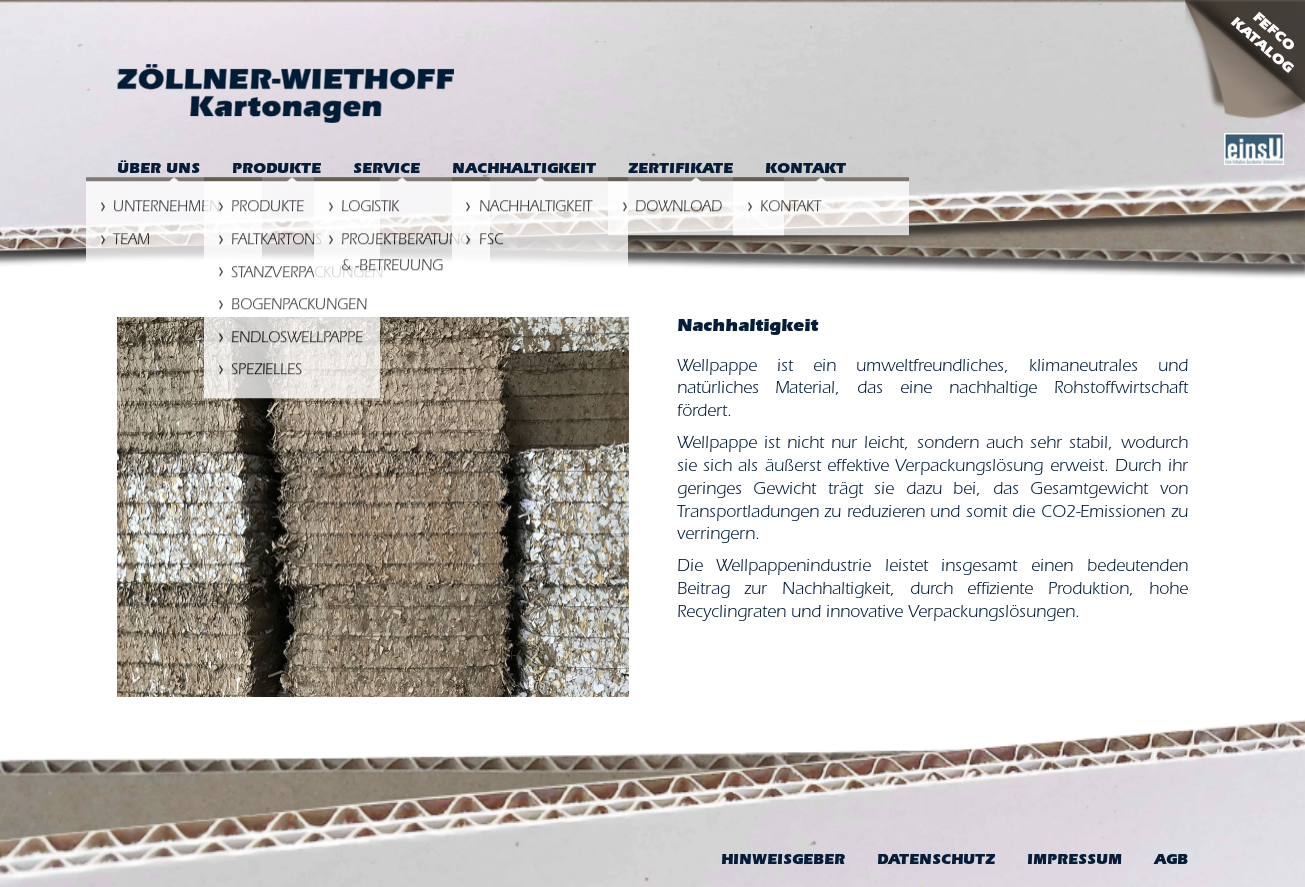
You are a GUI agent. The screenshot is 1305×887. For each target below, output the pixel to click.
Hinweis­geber (783, 861)
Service (386, 170)
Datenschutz (936, 861)
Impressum (1074, 861)
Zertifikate (680, 170)
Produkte (276, 170)
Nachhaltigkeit (524, 170)
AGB (1171, 861)
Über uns (158, 170)
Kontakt (805, 170)
